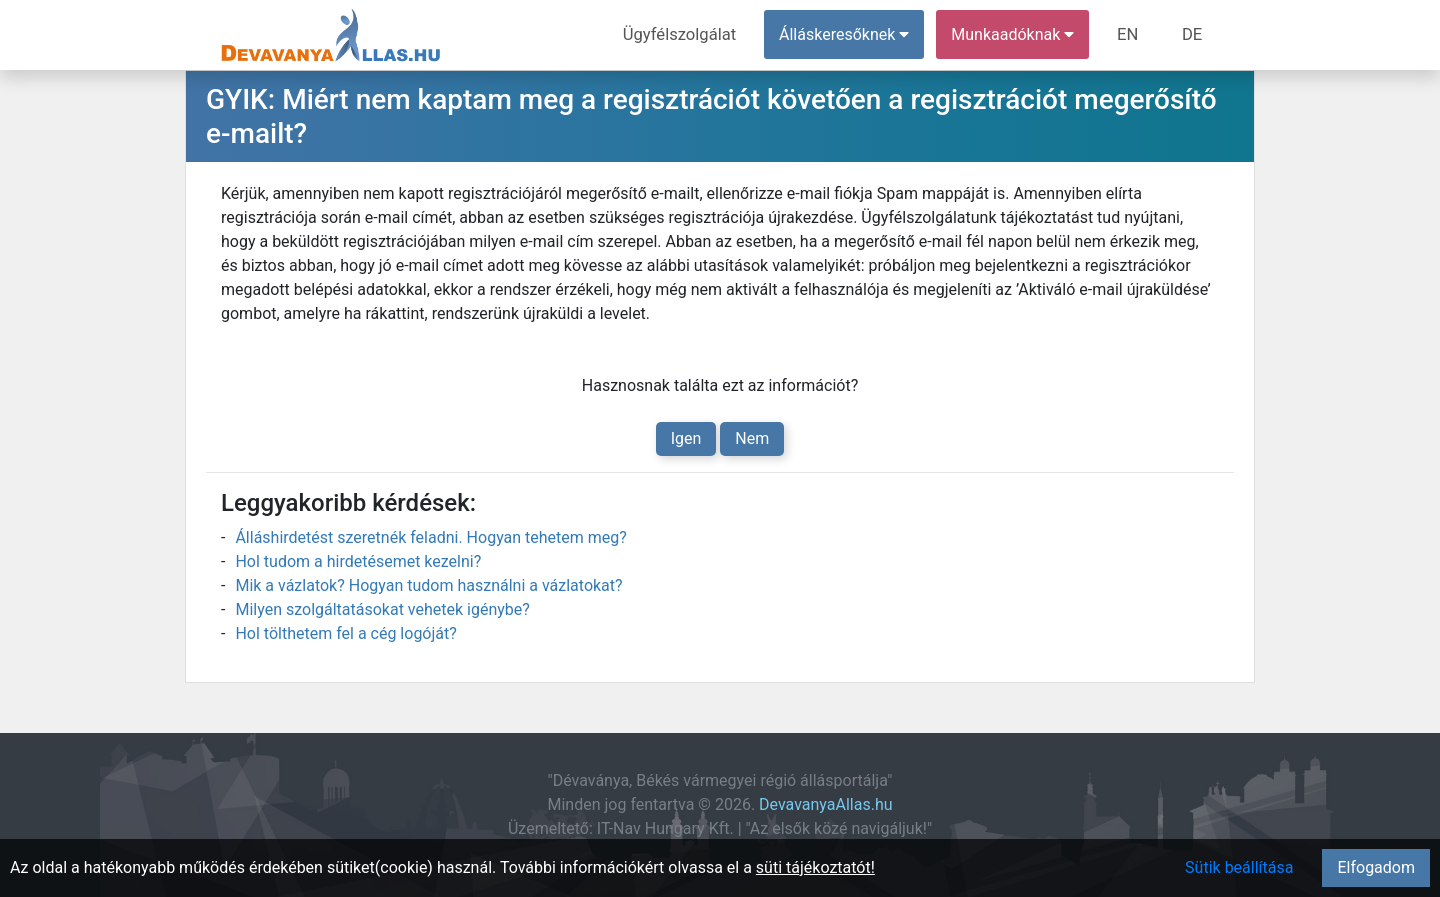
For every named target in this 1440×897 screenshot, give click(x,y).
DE (1193, 34)
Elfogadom (1376, 867)
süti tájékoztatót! (815, 867)
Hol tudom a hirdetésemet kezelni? (358, 561)
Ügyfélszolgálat (686, 34)
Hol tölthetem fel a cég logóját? (345, 633)
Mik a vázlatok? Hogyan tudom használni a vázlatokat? (428, 585)
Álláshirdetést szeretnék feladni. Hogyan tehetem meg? (430, 537)
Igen (686, 438)
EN (1131, 34)
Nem (752, 438)
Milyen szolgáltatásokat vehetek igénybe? (382, 609)
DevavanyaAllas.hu (825, 804)
